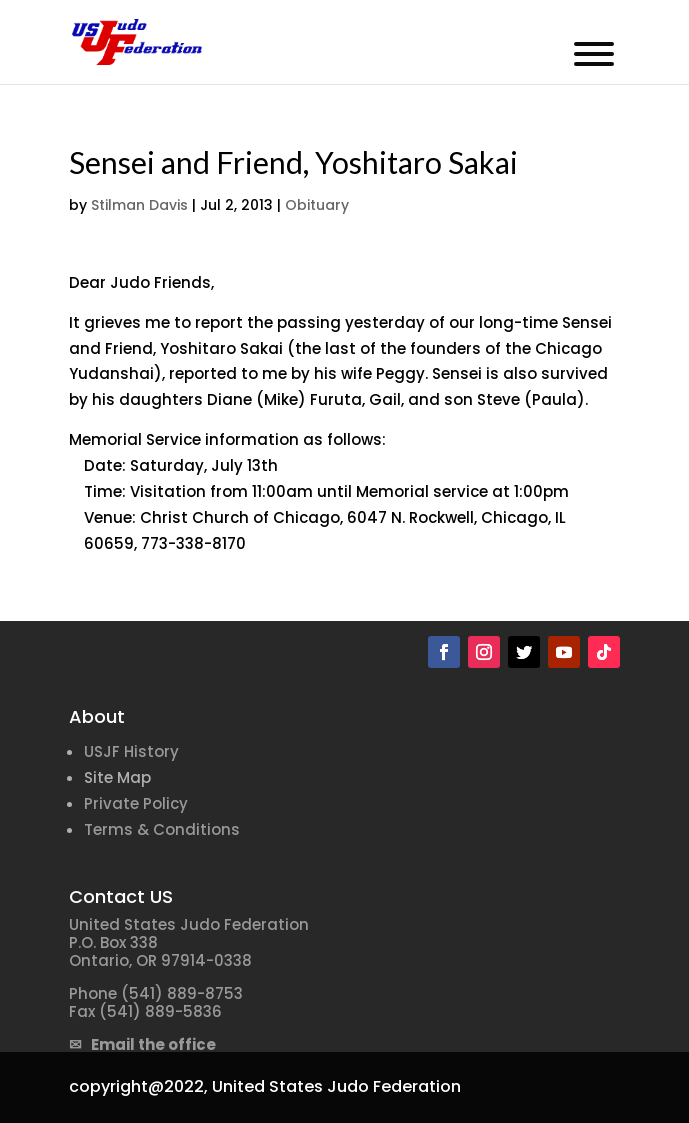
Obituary (317, 205)
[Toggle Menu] (594, 54)
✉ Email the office (142, 1044)
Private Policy (136, 803)
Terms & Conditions (162, 829)
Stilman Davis (139, 205)
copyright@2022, (138, 1086)
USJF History (131, 751)
